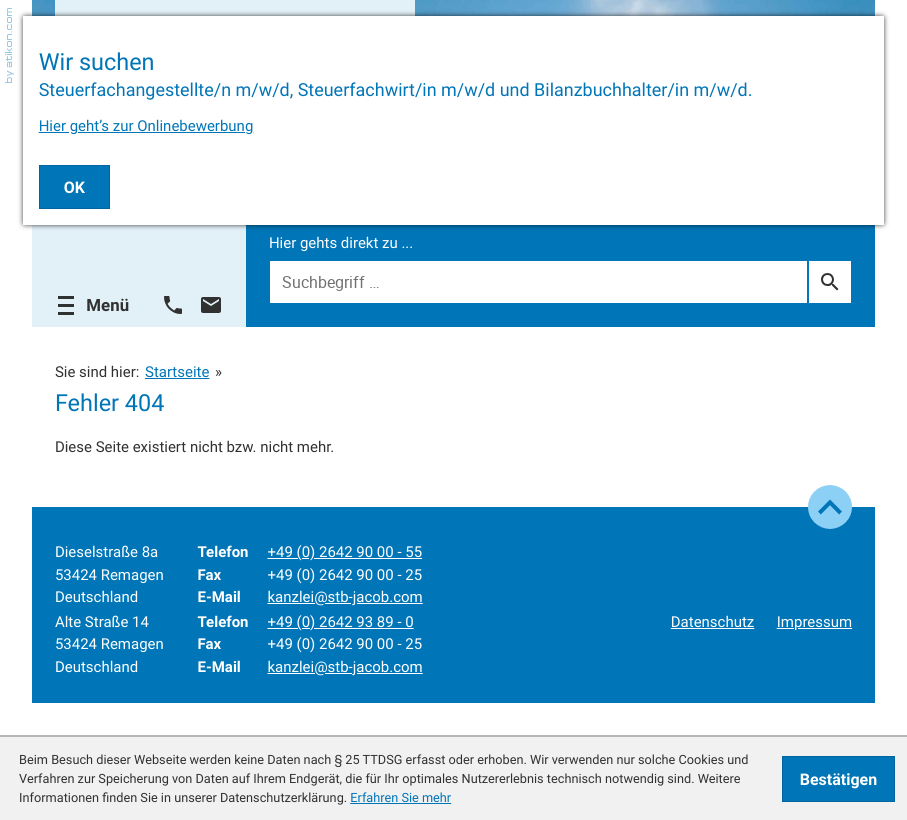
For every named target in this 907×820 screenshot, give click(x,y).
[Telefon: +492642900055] (344, 552)
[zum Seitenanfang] (830, 507)
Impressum (814, 622)
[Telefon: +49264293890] (340, 622)
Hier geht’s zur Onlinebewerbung (146, 126)
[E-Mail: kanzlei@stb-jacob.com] (211, 305)
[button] (173, 305)
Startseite (177, 372)
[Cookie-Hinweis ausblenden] (838, 779)
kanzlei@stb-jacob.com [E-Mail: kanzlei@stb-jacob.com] (344, 597)
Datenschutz (712, 622)
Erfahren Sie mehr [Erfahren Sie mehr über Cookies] (400, 797)
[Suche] (538, 282)
